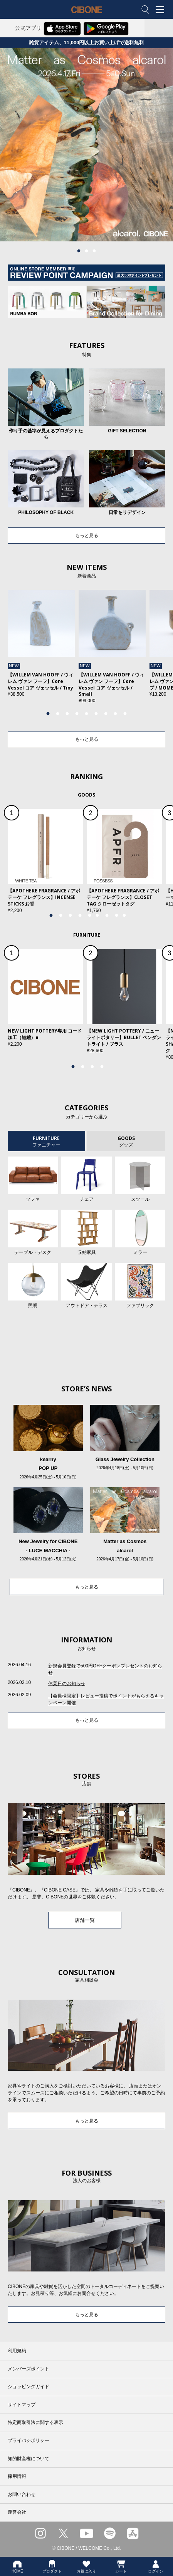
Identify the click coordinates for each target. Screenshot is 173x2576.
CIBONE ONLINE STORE (86, 15)
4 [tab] (77, 714)
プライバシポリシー (28, 2440)
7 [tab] (106, 714)
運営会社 (17, 2512)
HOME (17, 2566)
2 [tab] (87, 251)
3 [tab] (94, 251)
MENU (161, 10)
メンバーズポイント (28, 2369)
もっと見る (86, 535)
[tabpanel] (86, 145)
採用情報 (17, 2476)
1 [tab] (79, 251)
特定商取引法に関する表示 (35, 2422)
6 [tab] (96, 714)
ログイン (155, 2566)
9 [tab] (125, 714)
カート (121, 2566)
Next (155, 651)
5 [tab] (87, 714)
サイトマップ (21, 2404)
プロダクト (52, 2566)
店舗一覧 (85, 1920)
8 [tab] (115, 714)
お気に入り (86, 2566)
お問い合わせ (21, 2494)
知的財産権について (28, 2458)
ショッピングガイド (28, 2386)
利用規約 (17, 2350)
